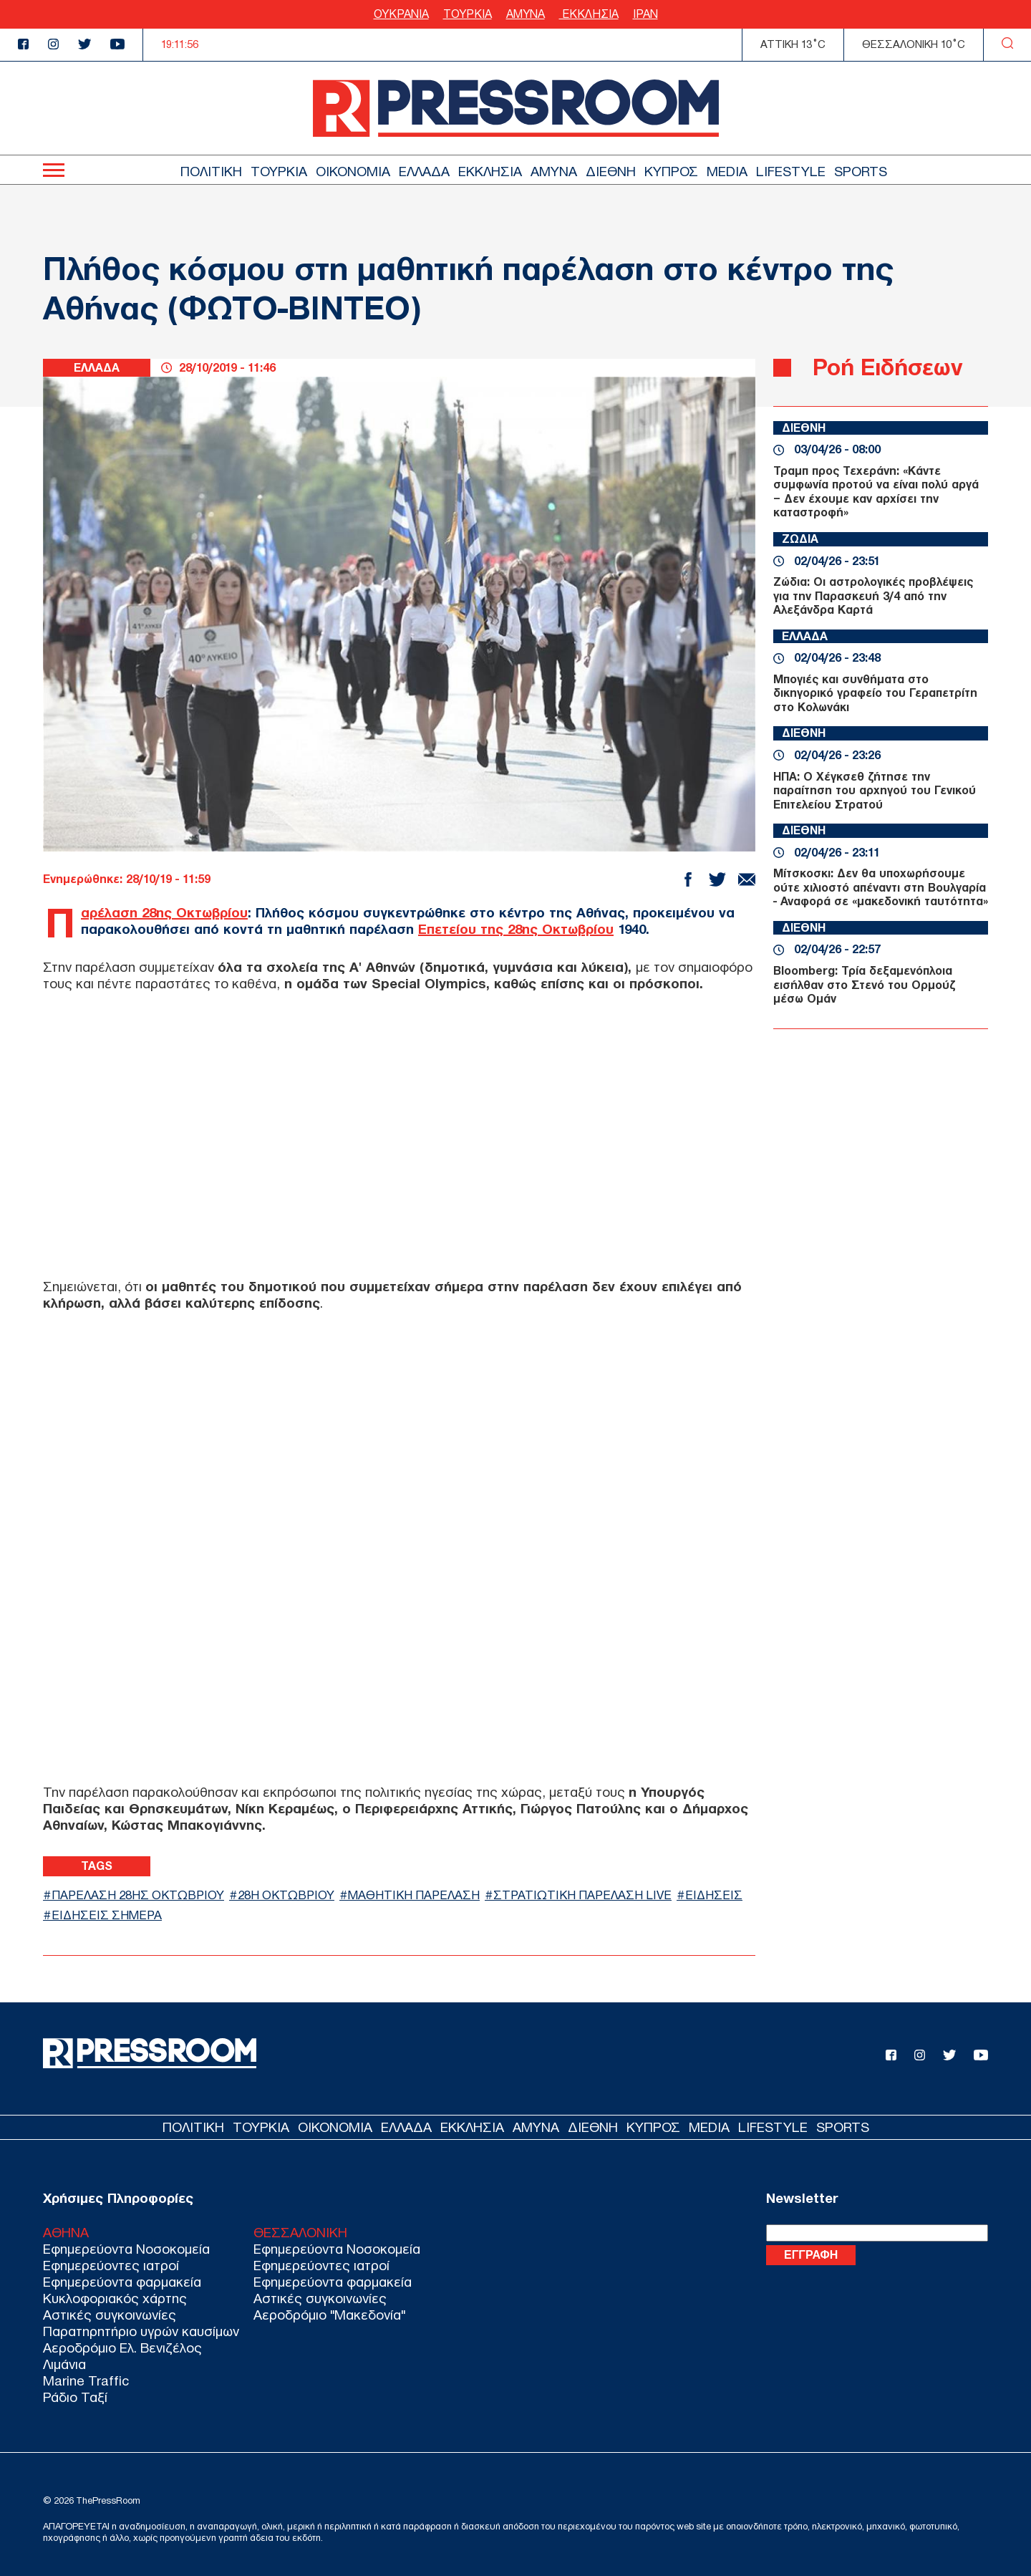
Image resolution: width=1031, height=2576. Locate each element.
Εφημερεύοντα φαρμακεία (122, 2282)
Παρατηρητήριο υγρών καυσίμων (141, 2331)
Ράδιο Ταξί (75, 2397)
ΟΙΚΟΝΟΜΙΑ (353, 171)
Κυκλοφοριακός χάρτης (115, 2298)
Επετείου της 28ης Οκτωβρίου (516, 929)
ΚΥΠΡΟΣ (671, 171)
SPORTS (860, 171)
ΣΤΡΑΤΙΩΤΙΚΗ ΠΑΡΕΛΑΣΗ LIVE (582, 1895)
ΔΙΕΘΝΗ (611, 171)
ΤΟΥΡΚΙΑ (467, 14)
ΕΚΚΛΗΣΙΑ (589, 14)
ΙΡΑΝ (645, 14)
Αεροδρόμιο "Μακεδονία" (329, 2314)
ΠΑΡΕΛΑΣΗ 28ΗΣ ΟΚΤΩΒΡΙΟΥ (138, 1895)
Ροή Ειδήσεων (887, 367)
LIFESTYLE (791, 171)
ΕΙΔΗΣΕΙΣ (713, 1895)
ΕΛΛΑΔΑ (424, 171)
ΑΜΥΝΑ (525, 14)
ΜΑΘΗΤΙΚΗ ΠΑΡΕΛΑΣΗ (414, 1895)
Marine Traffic (86, 2380)
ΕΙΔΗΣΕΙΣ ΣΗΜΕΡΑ (107, 1915)
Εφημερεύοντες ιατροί (111, 2265)
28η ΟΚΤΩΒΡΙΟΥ (286, 1895)
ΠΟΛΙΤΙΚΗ (211, 171)
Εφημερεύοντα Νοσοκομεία (126, 2249)
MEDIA (727, 171)
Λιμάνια (64, 2364)
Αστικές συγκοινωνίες (109, 2314)
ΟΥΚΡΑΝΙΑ (401, 14)
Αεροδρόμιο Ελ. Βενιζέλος (122, 2347)
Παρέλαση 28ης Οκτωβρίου (164, 912)
